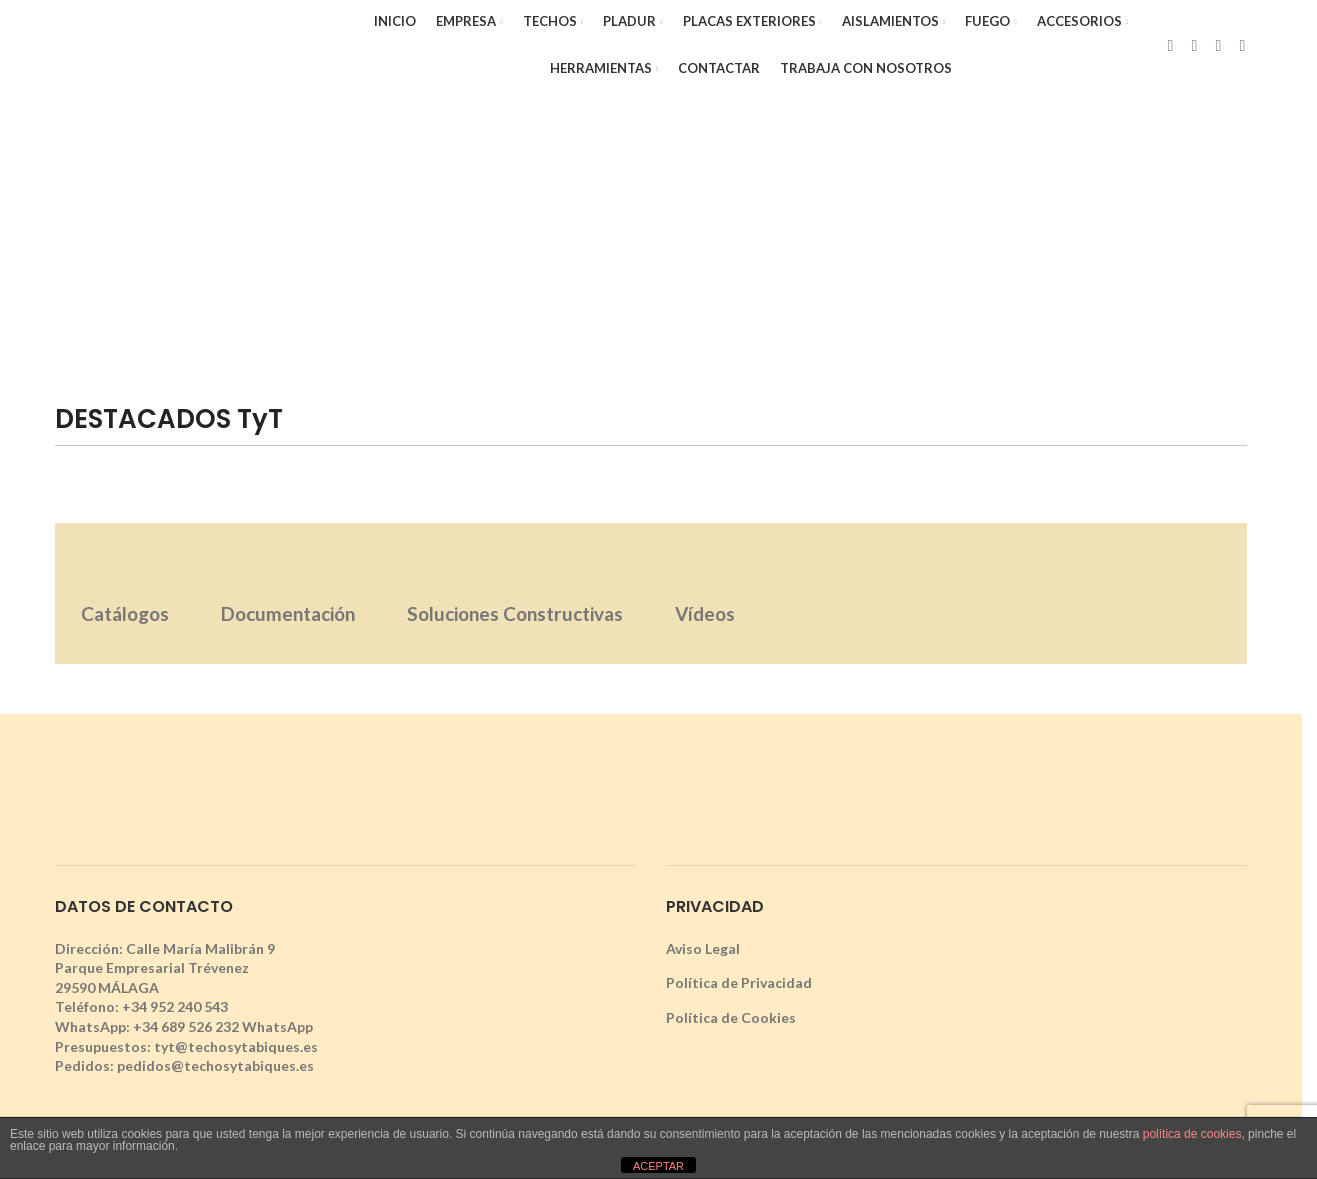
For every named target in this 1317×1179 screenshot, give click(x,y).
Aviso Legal (703, 948)
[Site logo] (196, 43)
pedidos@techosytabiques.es (215, 1065)
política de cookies (1192, 1134)
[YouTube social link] (1242, 45)
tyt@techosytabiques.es (236, 1046)
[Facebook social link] (1170, 45)
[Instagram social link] (1218, 45)
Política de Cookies (731, 1017)
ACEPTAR (658, 1166)
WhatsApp (277, 1026)
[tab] (125, 593)
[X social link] (1194, 45)
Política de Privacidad (739, 982)
